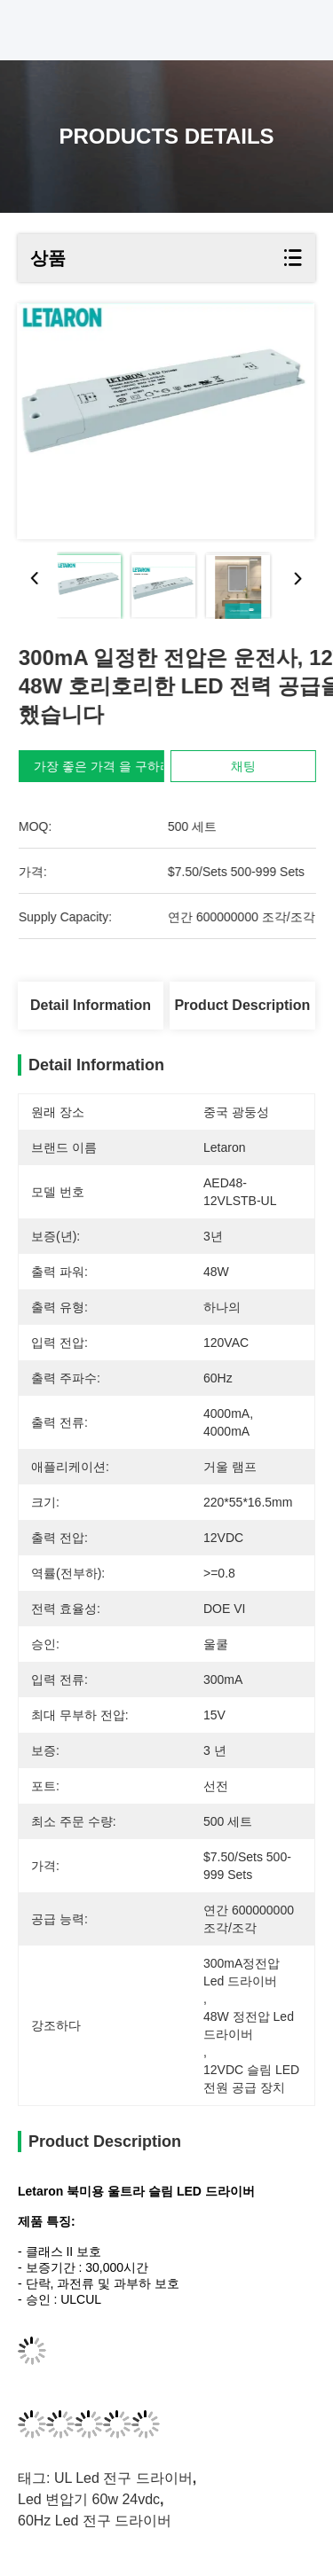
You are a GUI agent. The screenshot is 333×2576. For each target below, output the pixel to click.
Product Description (242, 1005)
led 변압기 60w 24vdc (89, 2499)
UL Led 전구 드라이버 (123, 2478)
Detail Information (90, 1005)
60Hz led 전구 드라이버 (94, 2520)
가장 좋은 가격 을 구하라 (109, 766)
